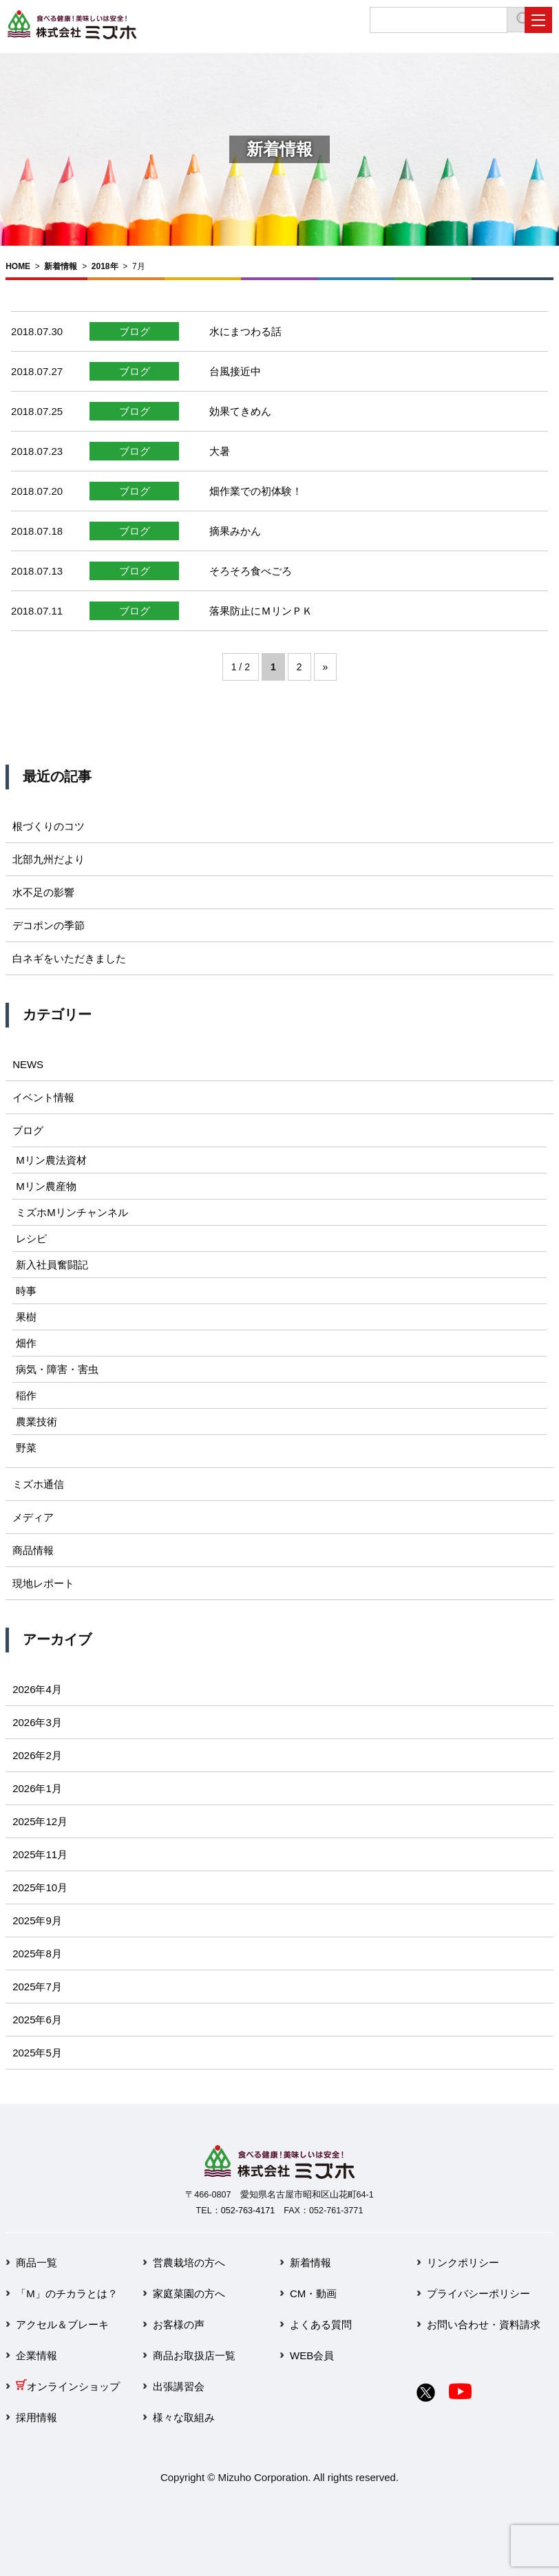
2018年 (105, 266)
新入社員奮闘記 (52, 1264)
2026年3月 (37, 1722)
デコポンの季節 (48, 925)
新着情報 (60, 266)
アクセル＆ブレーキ (62, 2324)
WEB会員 (312, 2355)
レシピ (31, 1238)
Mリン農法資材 (51, 1160)
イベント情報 (43, 1097)
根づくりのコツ (48, 826)
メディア (33, 1517)
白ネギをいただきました (69, 958)
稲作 (26, 1395)
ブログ (134, 331)
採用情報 (36, 2417)
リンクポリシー (463, 2262)
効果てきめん (240, 411)
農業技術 (36, 1421)
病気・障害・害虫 (57, 1369)
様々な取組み (184, 2417)
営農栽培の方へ (189, 2262)
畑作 (26, 1343)
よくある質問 (321, 2324)
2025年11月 (39, 1854)
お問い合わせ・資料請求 (483, 2324)
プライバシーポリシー (478, 2293)
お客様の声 (178, 2324)
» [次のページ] (325, 666)
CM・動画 (313, 2293)
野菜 (26, 1448)
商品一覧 (36, 2262)
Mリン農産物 (46, 1186)
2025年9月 (37, 1920)
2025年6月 (37, 2019)
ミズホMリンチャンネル (72, 1212)
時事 (26, 1291)
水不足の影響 (43, 892)
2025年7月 (37, 1986)
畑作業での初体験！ (255, 491)
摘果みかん (235, 531)
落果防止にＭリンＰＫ (261, 611)
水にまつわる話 (245, 331)
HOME (18, 266)
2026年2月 (37, 1755)
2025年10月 (39, 1887)
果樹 (26, 1317)
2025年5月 (37, 2052)
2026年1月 (37, 1788)
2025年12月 (39, 1821)
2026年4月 (37, 1689)
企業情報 (36, 2355)
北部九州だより (48, 859)
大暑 (219, 451)
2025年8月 (37, 1953)
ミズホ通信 (38, 1484)
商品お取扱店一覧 (194, 2355)
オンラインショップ (68, 2386)
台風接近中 (235, 371)
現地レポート (43, 1583)
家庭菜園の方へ (189, 2293)
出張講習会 (178, 2386)
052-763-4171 (248, 2210)
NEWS (27, 1064)
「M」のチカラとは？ (67, 2293)
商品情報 (33, 1550)
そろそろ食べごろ (250, 571)
